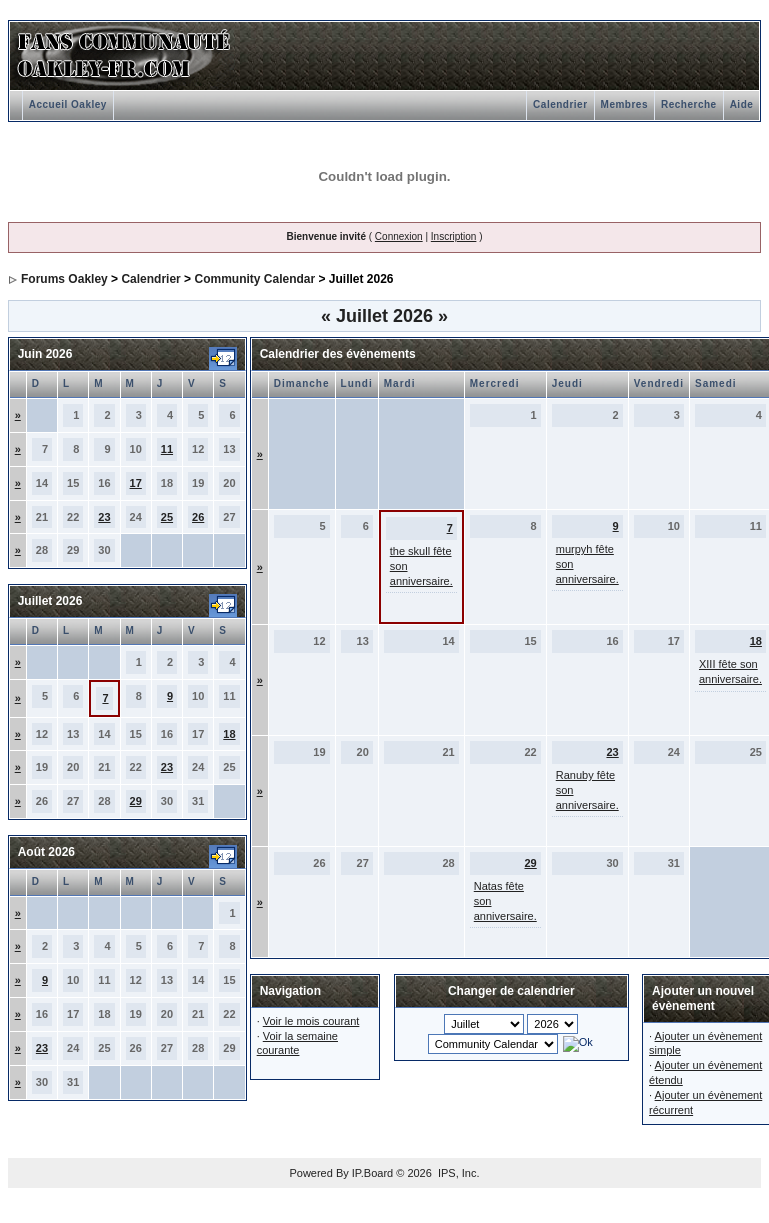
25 (167, 517)
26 (198, 517)
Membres (624, 104)
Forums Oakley (64, 279)
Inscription (454, 236)
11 (167, 449)
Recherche (689, 104)
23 (104, 517)
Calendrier (560, 104)
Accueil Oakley (68, 104)
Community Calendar (254, 279)
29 (136, 801)
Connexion (399, 236)
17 (136, 483)
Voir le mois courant (311, 1021)
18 (229, 734)
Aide (742, 104)
